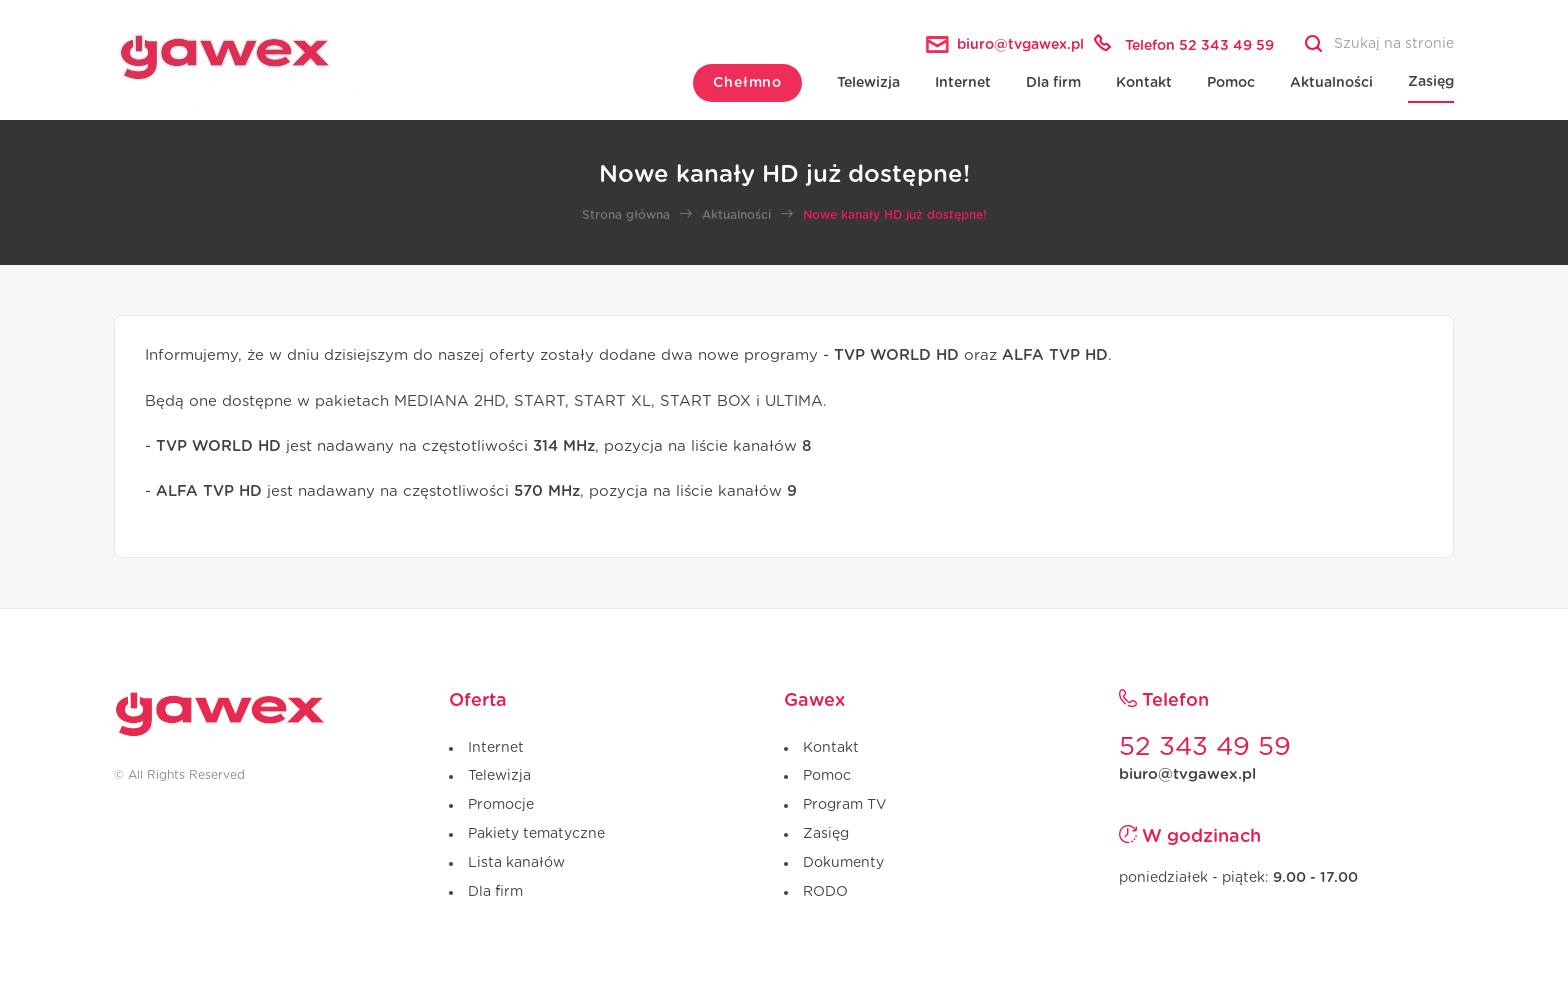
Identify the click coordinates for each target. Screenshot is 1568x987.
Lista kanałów (516, 863)
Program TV (844, 805)
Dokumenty (843, 863)
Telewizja (868, 83)
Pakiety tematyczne (536, 834)
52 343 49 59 (1205, 747)
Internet (963, 83)
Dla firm (1053, 83)
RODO (825, 892)
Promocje (501, 805)
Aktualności (1331, 83)
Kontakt (1144, 83)
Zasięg (1431, 82)
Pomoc (1231, 83)
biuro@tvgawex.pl (1187, 774)
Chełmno (747, 83)
